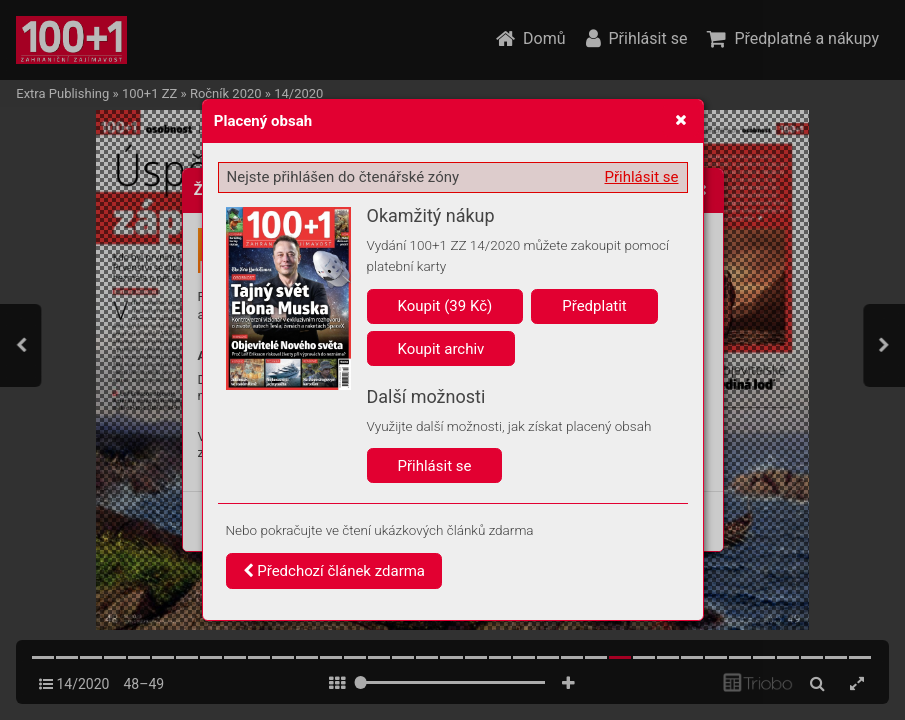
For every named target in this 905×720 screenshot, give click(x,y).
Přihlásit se (642, 177)
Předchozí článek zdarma (334, 571)
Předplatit (594, 306)
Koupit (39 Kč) (445, 306)
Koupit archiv (441, 349)
